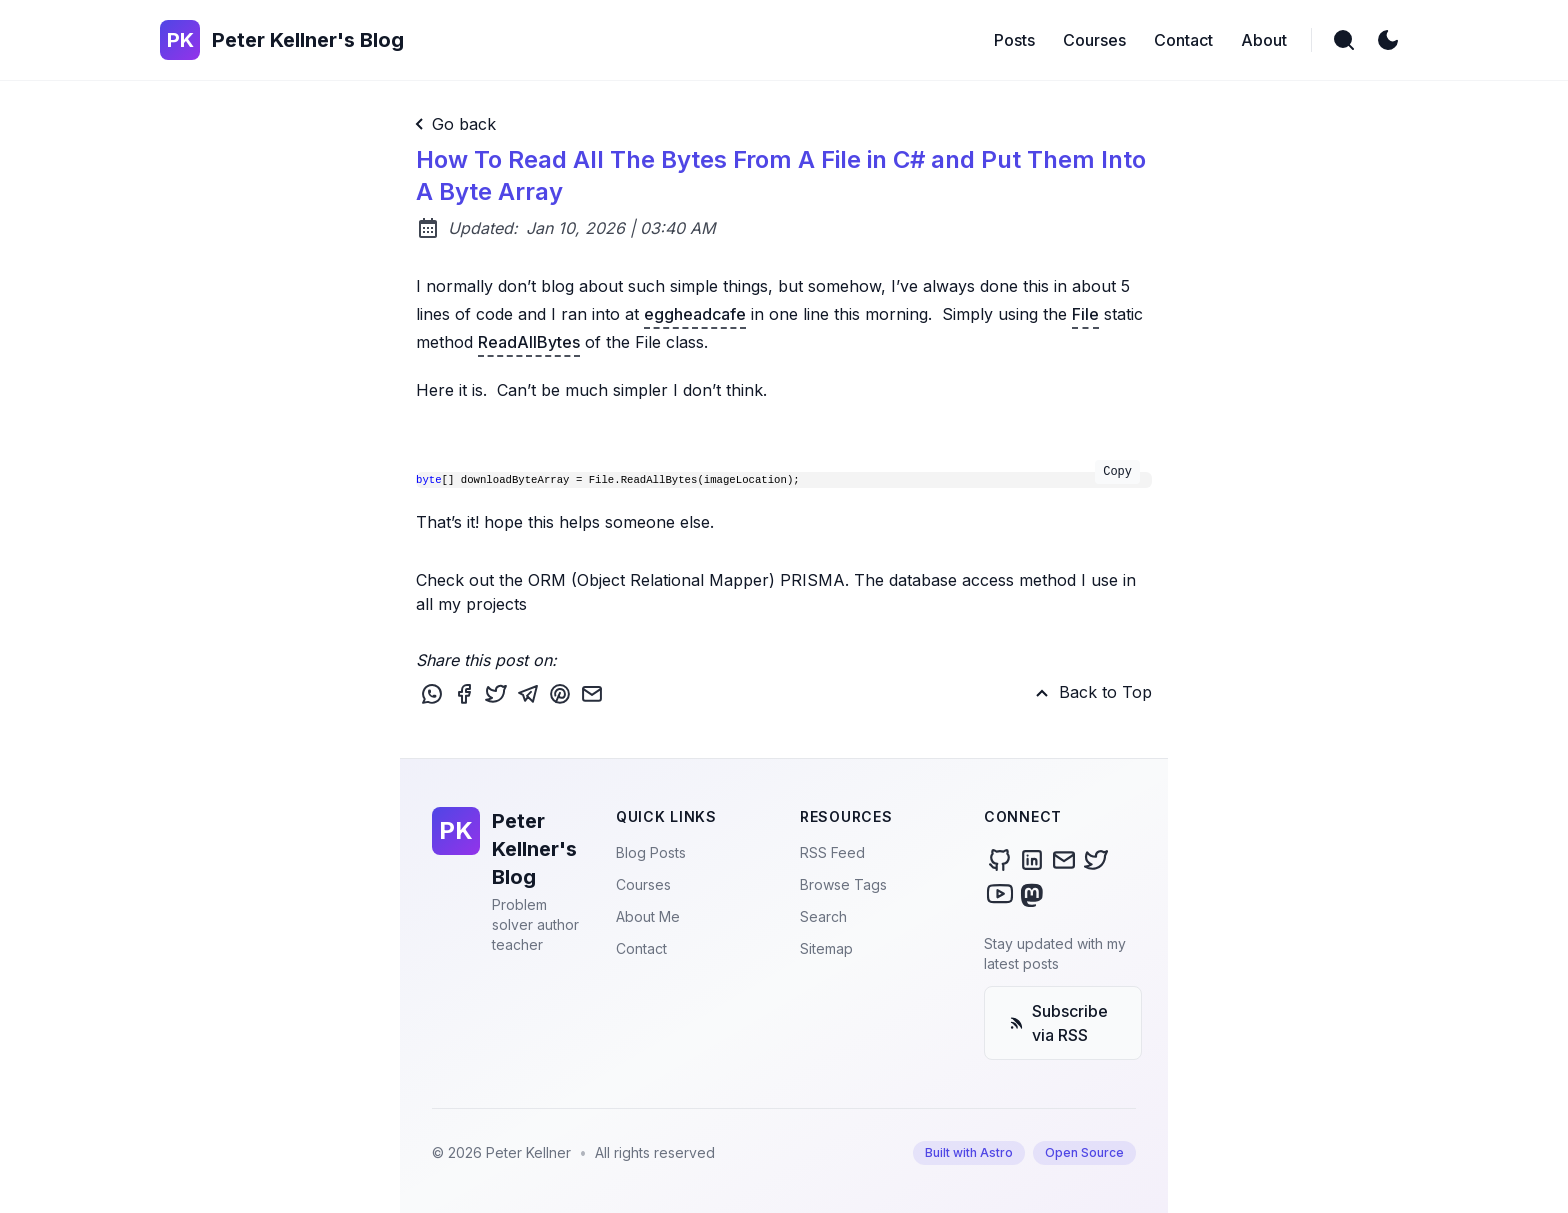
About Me (648, 916)
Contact (641, 948)
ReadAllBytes (529, 342)
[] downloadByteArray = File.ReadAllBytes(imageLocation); (778, 479)
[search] (1344, 40)
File (1085, 314)
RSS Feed (832, 852)
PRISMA (812, 580)
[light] (1388, 40)
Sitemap (826, 948)
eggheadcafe (695, 314)
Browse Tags (843, 884)
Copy (1117, 472)
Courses (643, 884)
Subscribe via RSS (1058, 1023)
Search (823, 916)
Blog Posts (651, 852)
